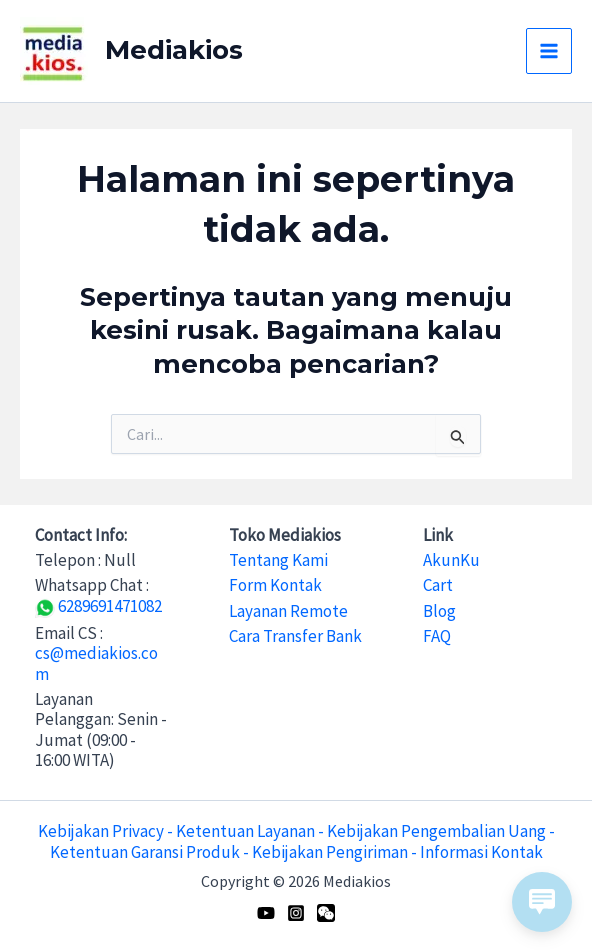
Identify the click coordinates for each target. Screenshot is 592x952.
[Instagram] (296, 913)
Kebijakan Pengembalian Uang (436, 831)
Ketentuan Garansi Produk (145, 852)
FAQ (437, 636)
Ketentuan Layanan (245, 831)
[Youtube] (266, 913)
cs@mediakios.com (96, 663)
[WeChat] (326, 913)
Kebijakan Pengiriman (330, 852)
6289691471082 (98, 606)
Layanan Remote (288, 611)
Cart (438, 585)
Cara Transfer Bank (295, 636)
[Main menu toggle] (549, 51)
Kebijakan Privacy (101, 831)
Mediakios (174, 50)
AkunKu (451, 560)
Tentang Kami (278, 560)
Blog (439, 611)
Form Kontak (275, 585)
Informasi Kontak (481, 852)
